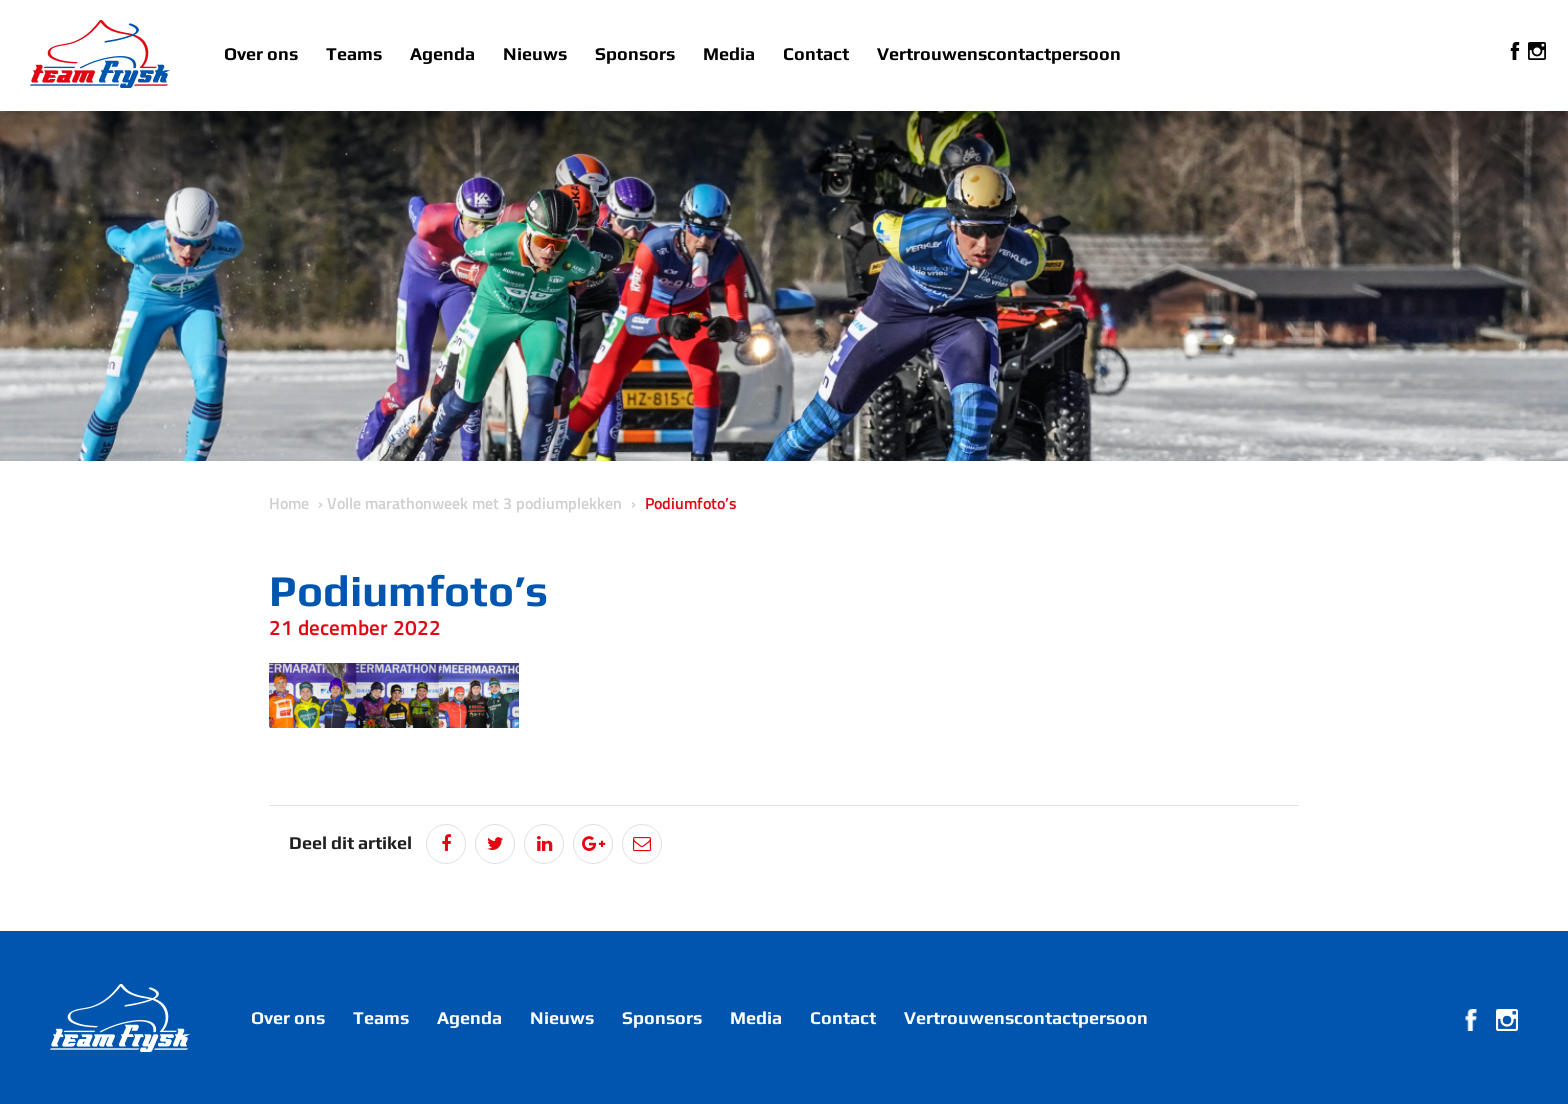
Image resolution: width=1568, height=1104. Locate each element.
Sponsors (635, 53)
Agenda (442, 53)
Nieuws (535, 53)
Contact (816, 53)
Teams (354, 53)
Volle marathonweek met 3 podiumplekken (474, 503)
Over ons (261, 53)
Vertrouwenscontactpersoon (999, 53)
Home (289, 503)
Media (729, 53)
